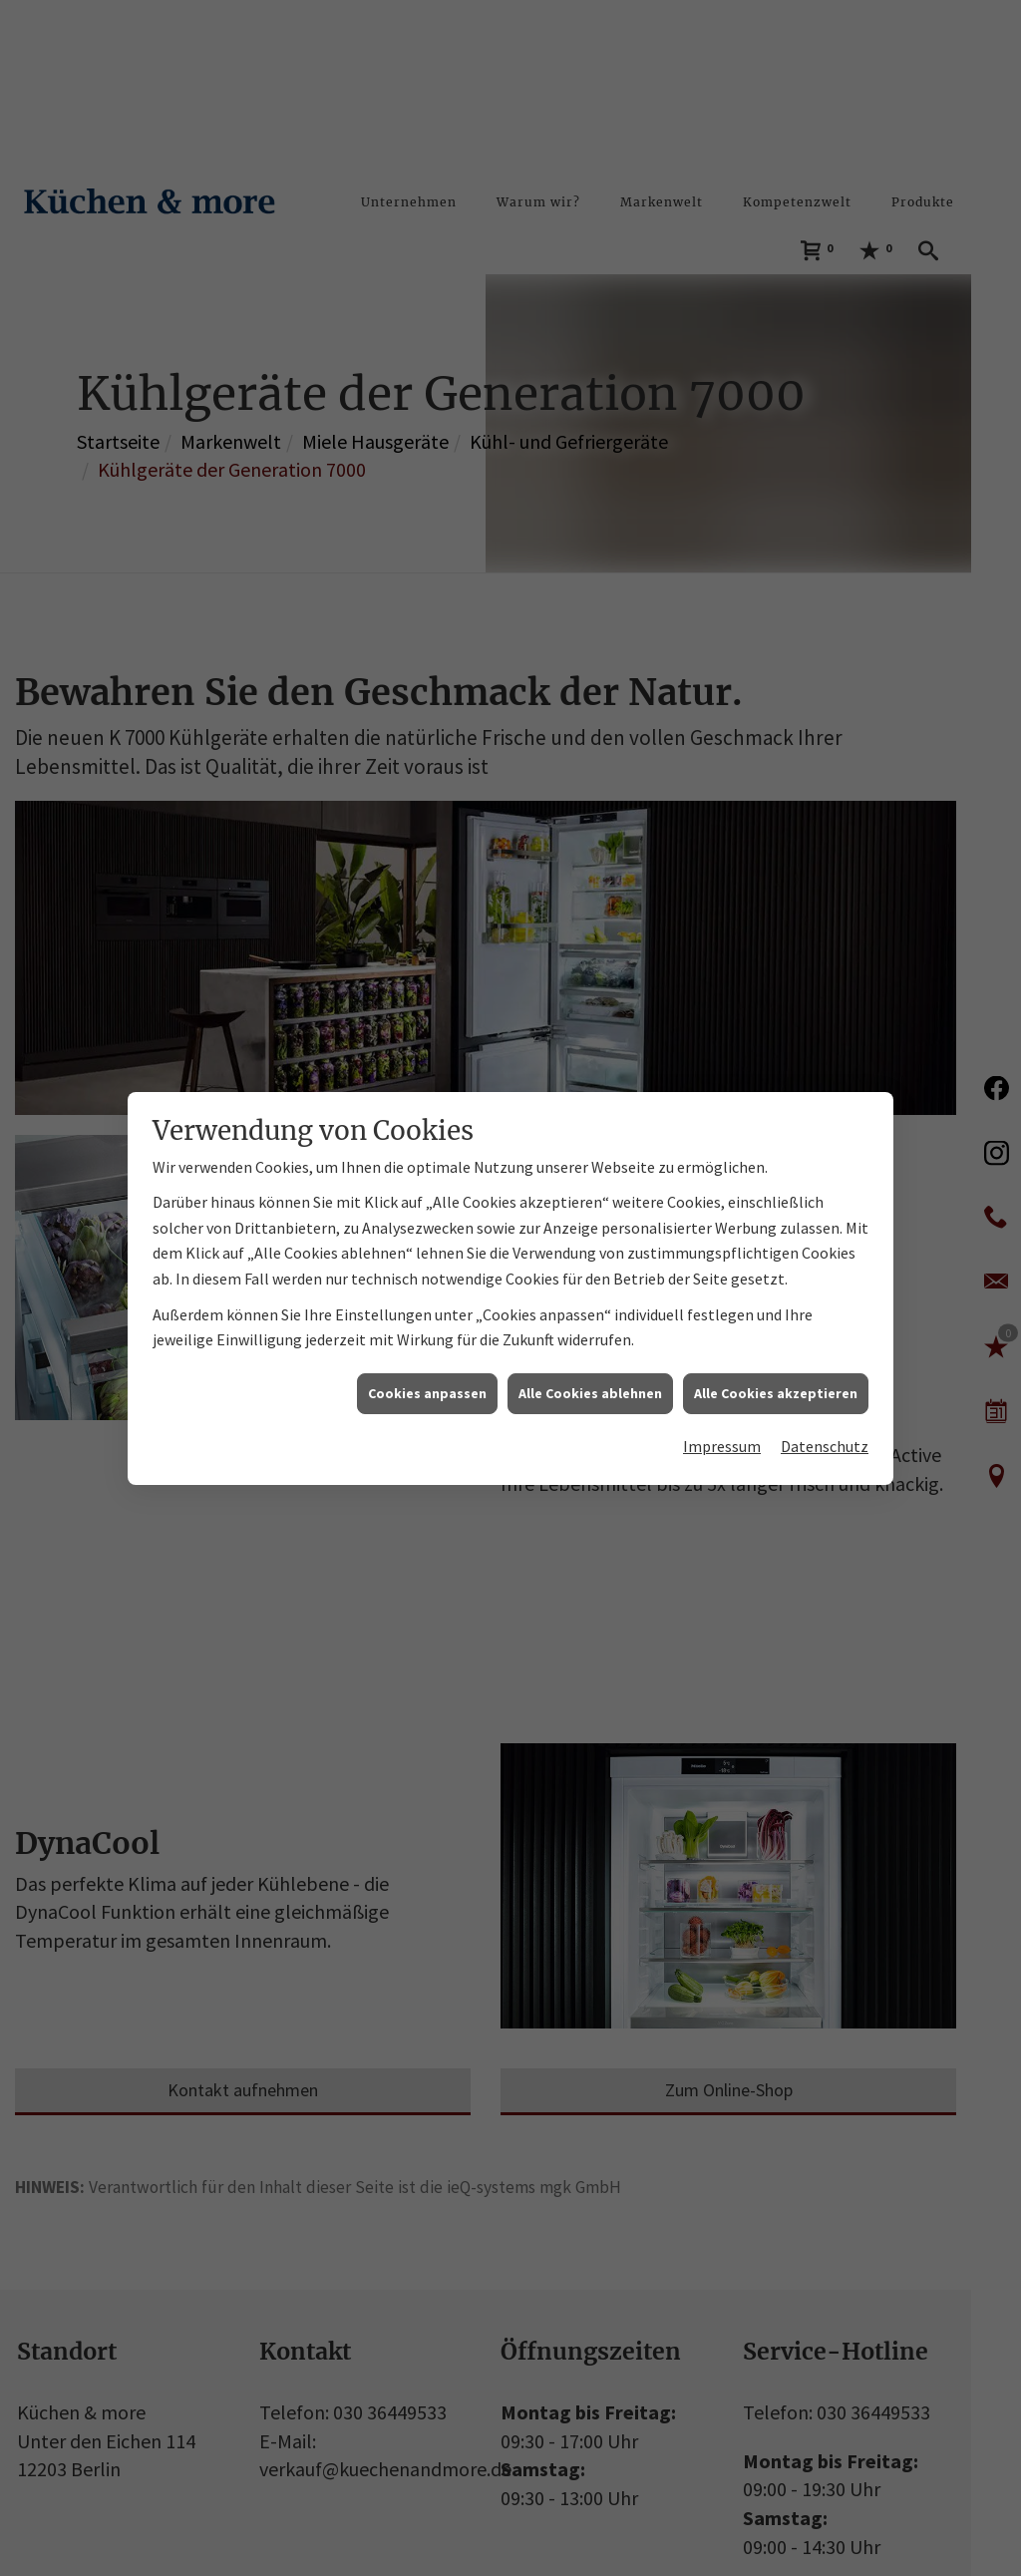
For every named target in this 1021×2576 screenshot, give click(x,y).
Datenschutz (824, 1377)
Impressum (722, 1377)
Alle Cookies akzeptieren (775, 1323)
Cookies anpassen (427, 1323)
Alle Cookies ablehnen (590, 1323)
